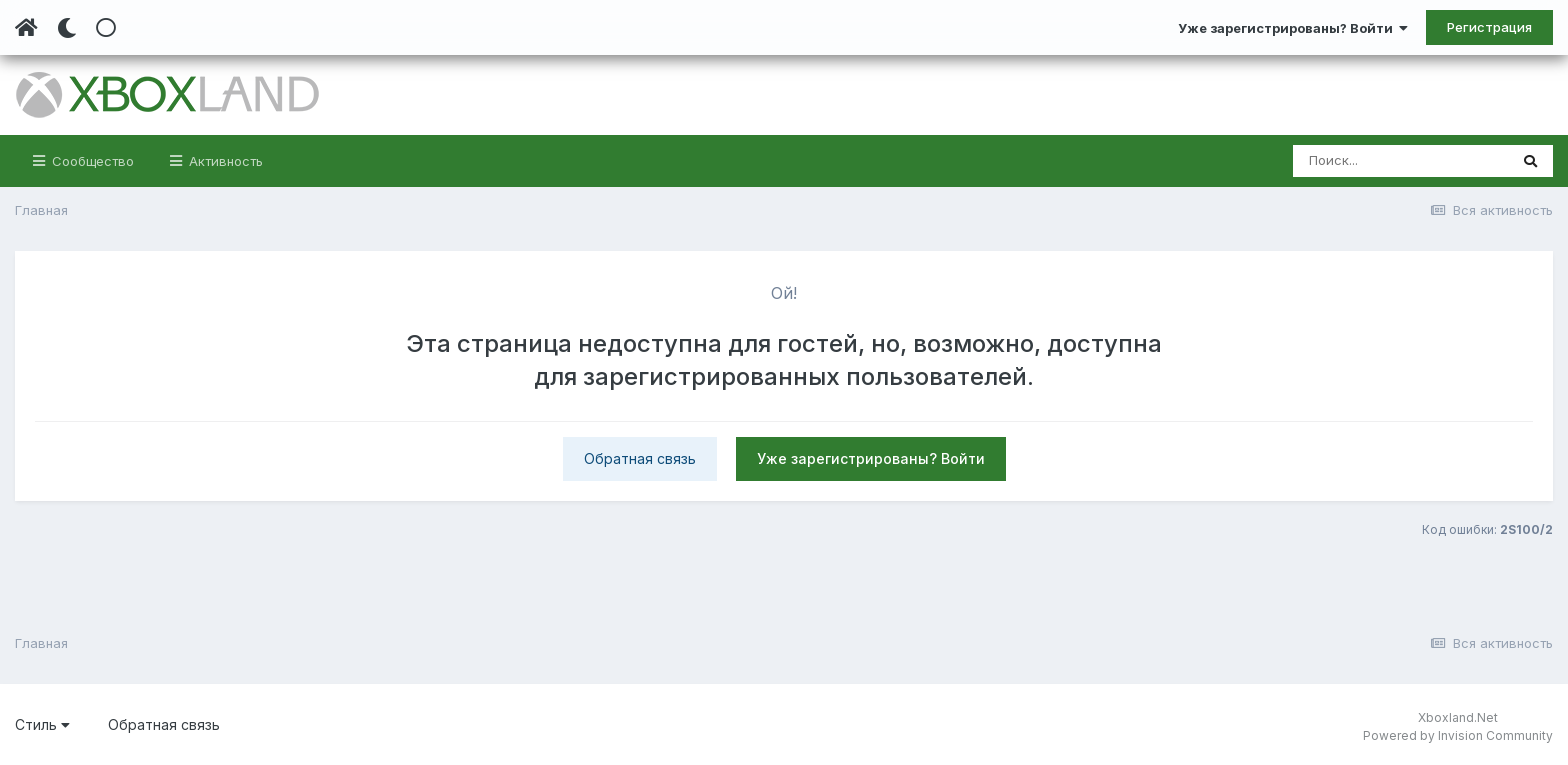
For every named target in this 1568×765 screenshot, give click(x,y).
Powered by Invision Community (1458, 735)
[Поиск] (1400, 161)
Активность (224, 161)
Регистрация (1489, 27)
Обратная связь (640, 458)
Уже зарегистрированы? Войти (1293, 28)
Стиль (42, 724)
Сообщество (91, 161)
